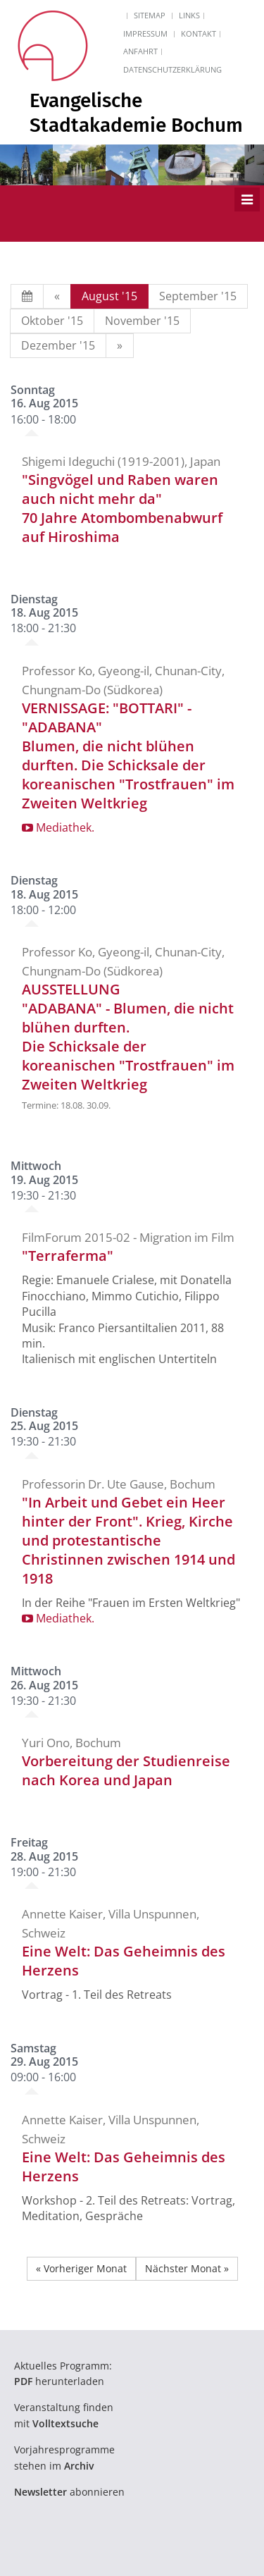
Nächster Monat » (187, 2268)
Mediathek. (58, 827)
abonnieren (69, 2491)
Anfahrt (140, 51)
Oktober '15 (52, 320)
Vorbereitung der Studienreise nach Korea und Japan (126, 1770)
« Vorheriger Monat (81, 2268)
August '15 (109, 296)
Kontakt (198, 33)
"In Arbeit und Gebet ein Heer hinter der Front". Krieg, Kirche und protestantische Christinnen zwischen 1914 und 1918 (128, 1540)
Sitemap (149, 15)
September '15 (198, 296)
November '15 (142, 320)
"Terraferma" (67, 1255)
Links (189, 15)
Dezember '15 (58, 345)
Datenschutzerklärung (172, 69)
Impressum (145, 33)
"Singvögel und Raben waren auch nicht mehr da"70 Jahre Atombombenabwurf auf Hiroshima (122, 508)
